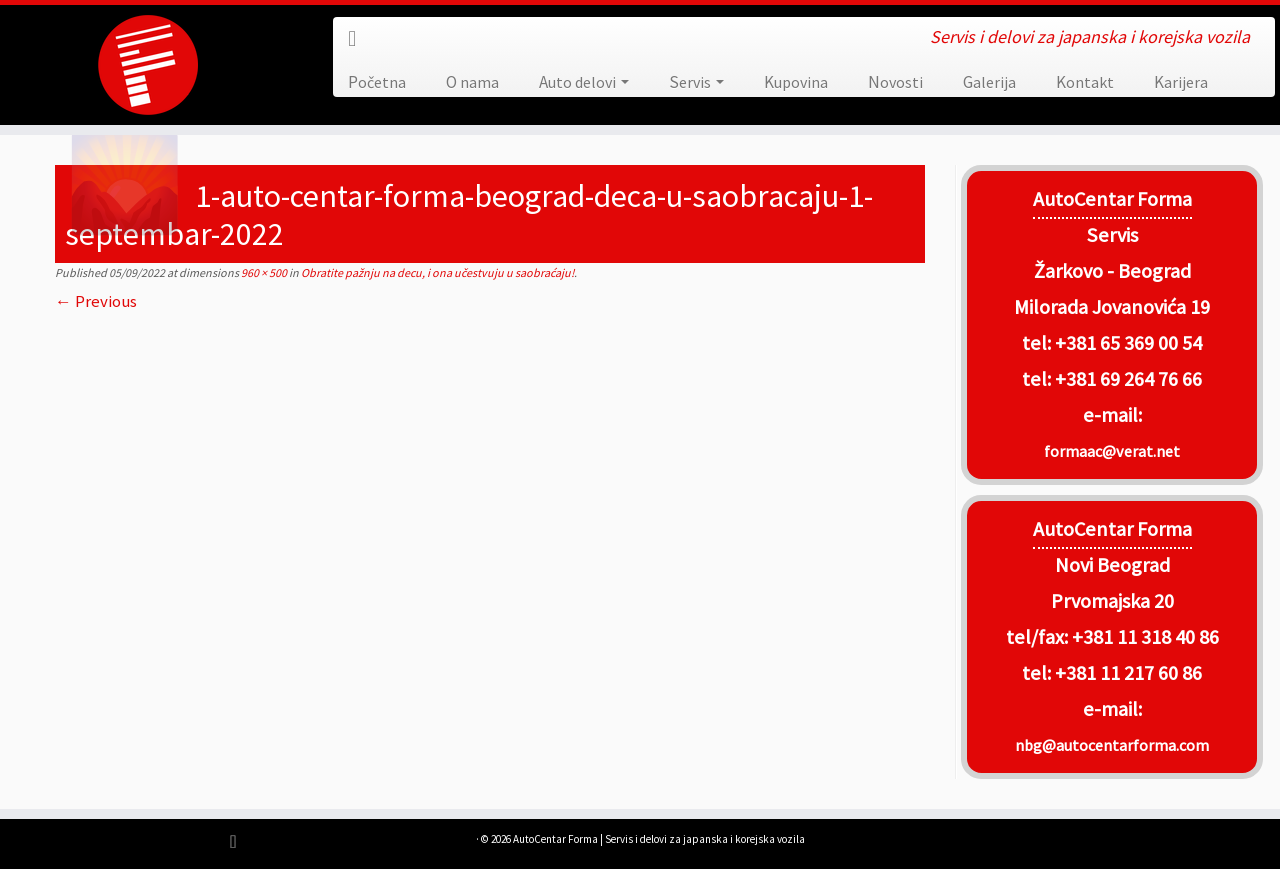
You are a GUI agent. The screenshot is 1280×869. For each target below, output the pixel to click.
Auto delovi (584, 82)
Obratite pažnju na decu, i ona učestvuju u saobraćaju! (436, 272)
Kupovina (796, 82)
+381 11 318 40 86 (1143, 637)
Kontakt (1085, 82)
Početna (377, 82)
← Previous (96, 301)
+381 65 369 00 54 (1128, 343)
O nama (472, 82)
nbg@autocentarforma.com (1112, 745)
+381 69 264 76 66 (1128, 379)
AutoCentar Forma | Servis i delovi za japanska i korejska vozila (659, 839)
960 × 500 (263, 272)
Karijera (1181, 82)
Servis (696, 82)
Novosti (895, 82)
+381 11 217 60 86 (1128, 673)
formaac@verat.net (1112, 451)
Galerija (989, 82)
